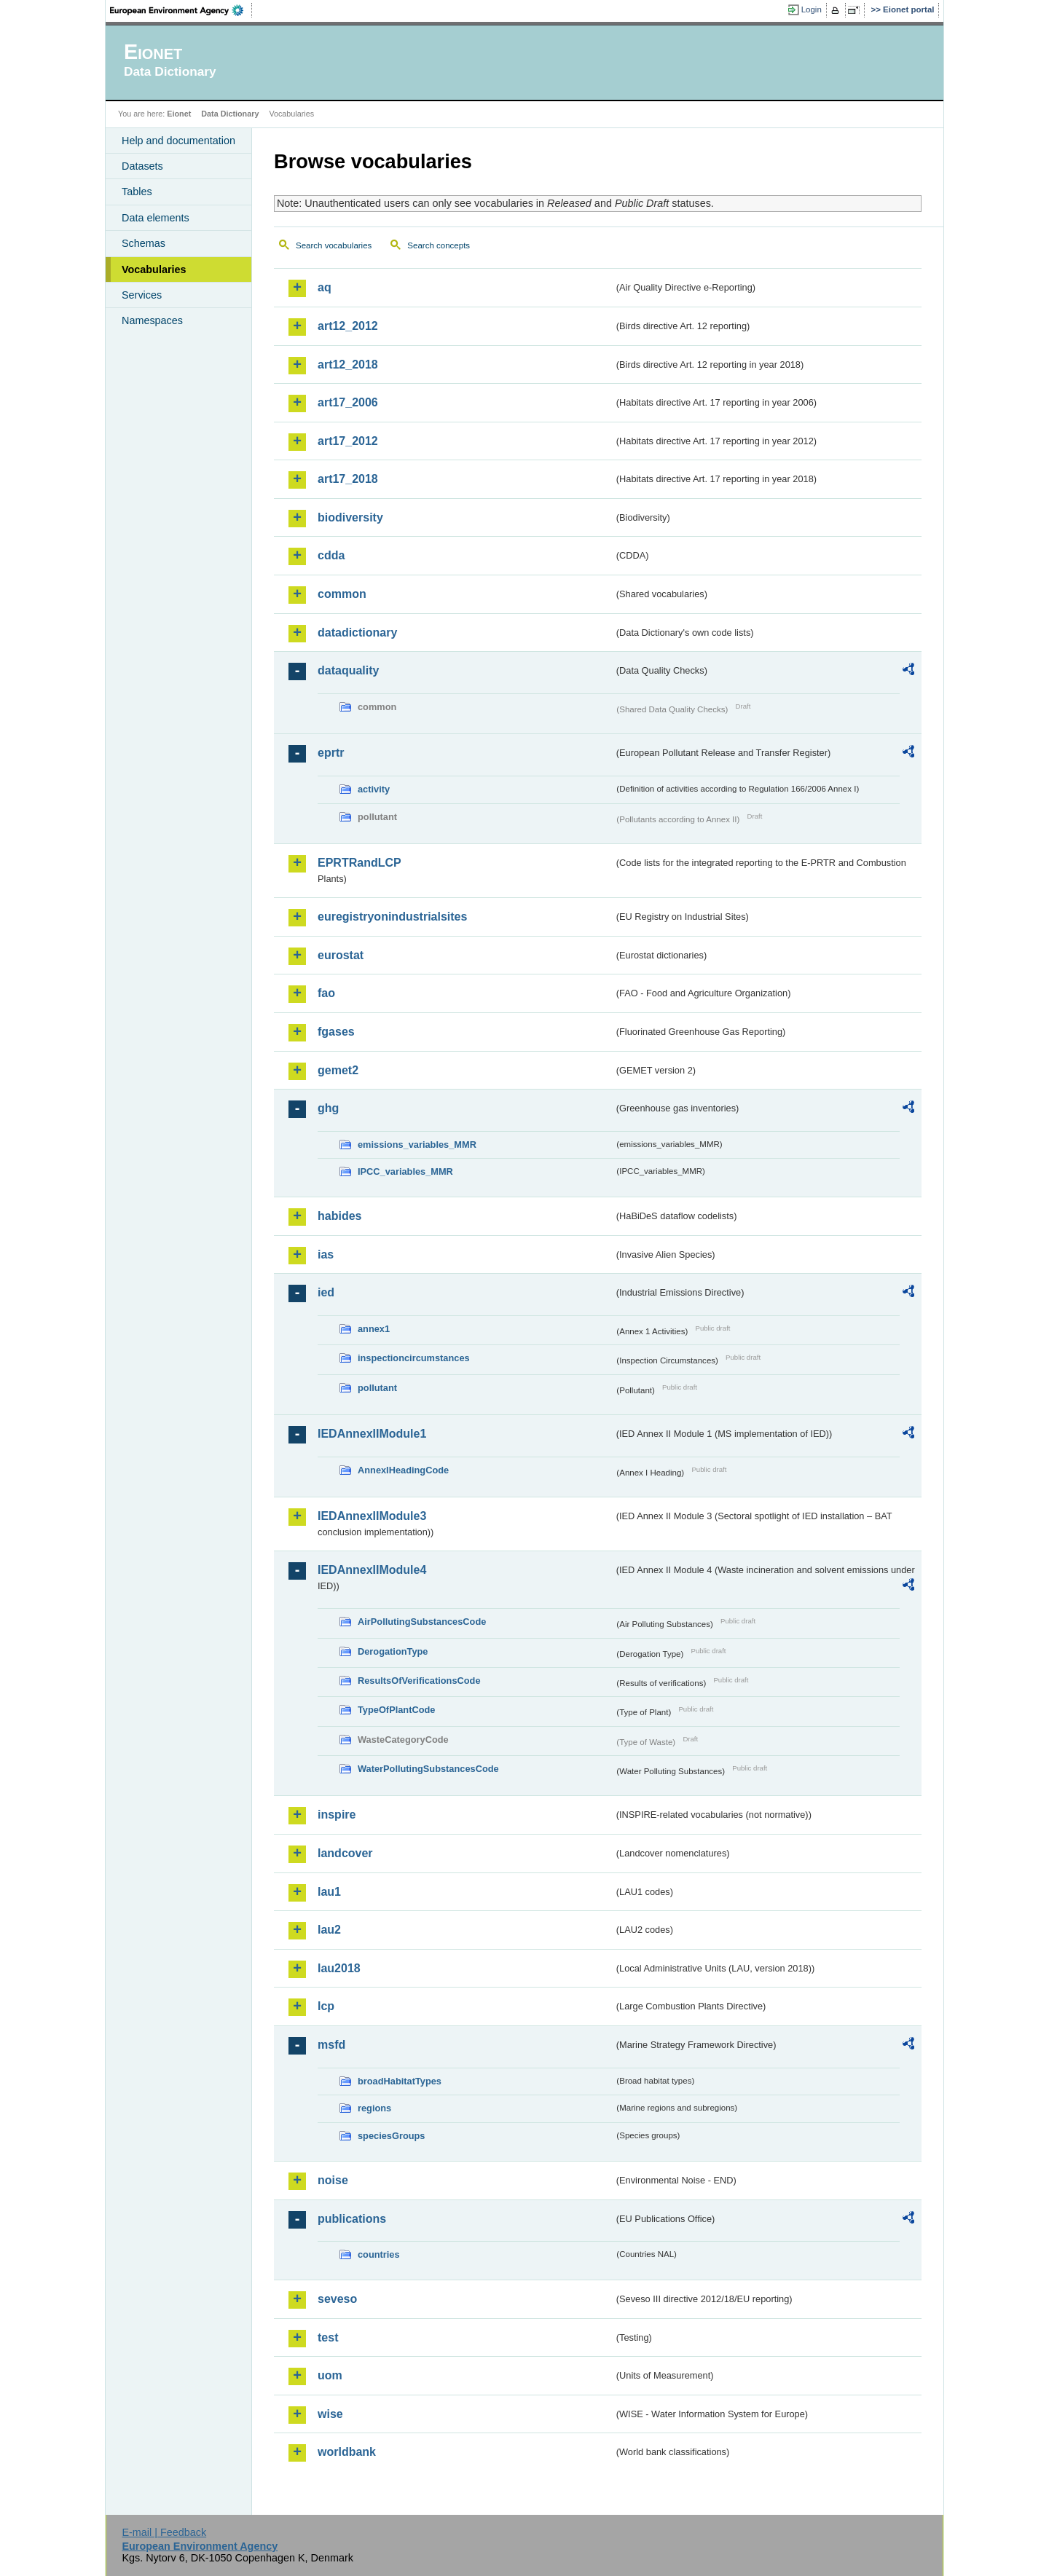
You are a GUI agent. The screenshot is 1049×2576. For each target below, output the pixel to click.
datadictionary (357, 632)
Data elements (155, 218)
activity (374, 789)
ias (326, 1254)
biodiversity (350, 517)
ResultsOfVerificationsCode (419, 1680)
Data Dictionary (230, 113)
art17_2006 (348, 402)
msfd (331, 2045)
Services (142, 295)
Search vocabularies (334, 245)
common (342, 594)
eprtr (331, 753)
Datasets (142, 166)
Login (811, 9)
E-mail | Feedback (164, 2532)
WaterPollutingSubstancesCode (428, 1768)
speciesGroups (391, 2135)
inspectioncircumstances (414, 1357)
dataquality (348, 670)
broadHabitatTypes (399, 2081)
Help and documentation (178, 140)
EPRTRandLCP (359, 862)
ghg (328, 1108)
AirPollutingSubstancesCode (422, 1621)
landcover (345, 1853)
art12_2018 (348, 364)
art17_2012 (348, 441)
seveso (337, 2299)
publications (352, 2219)
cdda (331, 555)
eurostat (341, 955)
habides (339, 1216)
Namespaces (152, 320)
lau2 (329, 1929)
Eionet (179, 113)
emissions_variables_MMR (417, 1144)
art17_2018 (348, 479)
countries (379, 2254)
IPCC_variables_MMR (405, 1171)
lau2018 (339, 1968)
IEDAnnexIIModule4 (372, 1570)
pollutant (377, 1387)
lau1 (329, 1892)
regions (374, 2108)
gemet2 (338, 1070)
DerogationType (393, 1651)
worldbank (347, 2452)
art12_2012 (348, 326)
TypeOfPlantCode (396, 1709)
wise (330, 2414)
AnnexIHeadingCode (403, 1470)
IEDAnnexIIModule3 (372, 1516)
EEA (181, 10)
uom (330, 2375)
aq (324, 287)
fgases (336, 1031)
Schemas (143, 243)
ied (326, 1292)
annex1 (374, 1328)
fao (326, 993)
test (328, 2337)
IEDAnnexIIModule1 (372, 1433)
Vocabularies (154, 269)
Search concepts (438, 245)
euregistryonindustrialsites (392, 916)
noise (333, 2180)
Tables (137, 191)
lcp (326, 2006)
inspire (336, 1814)
